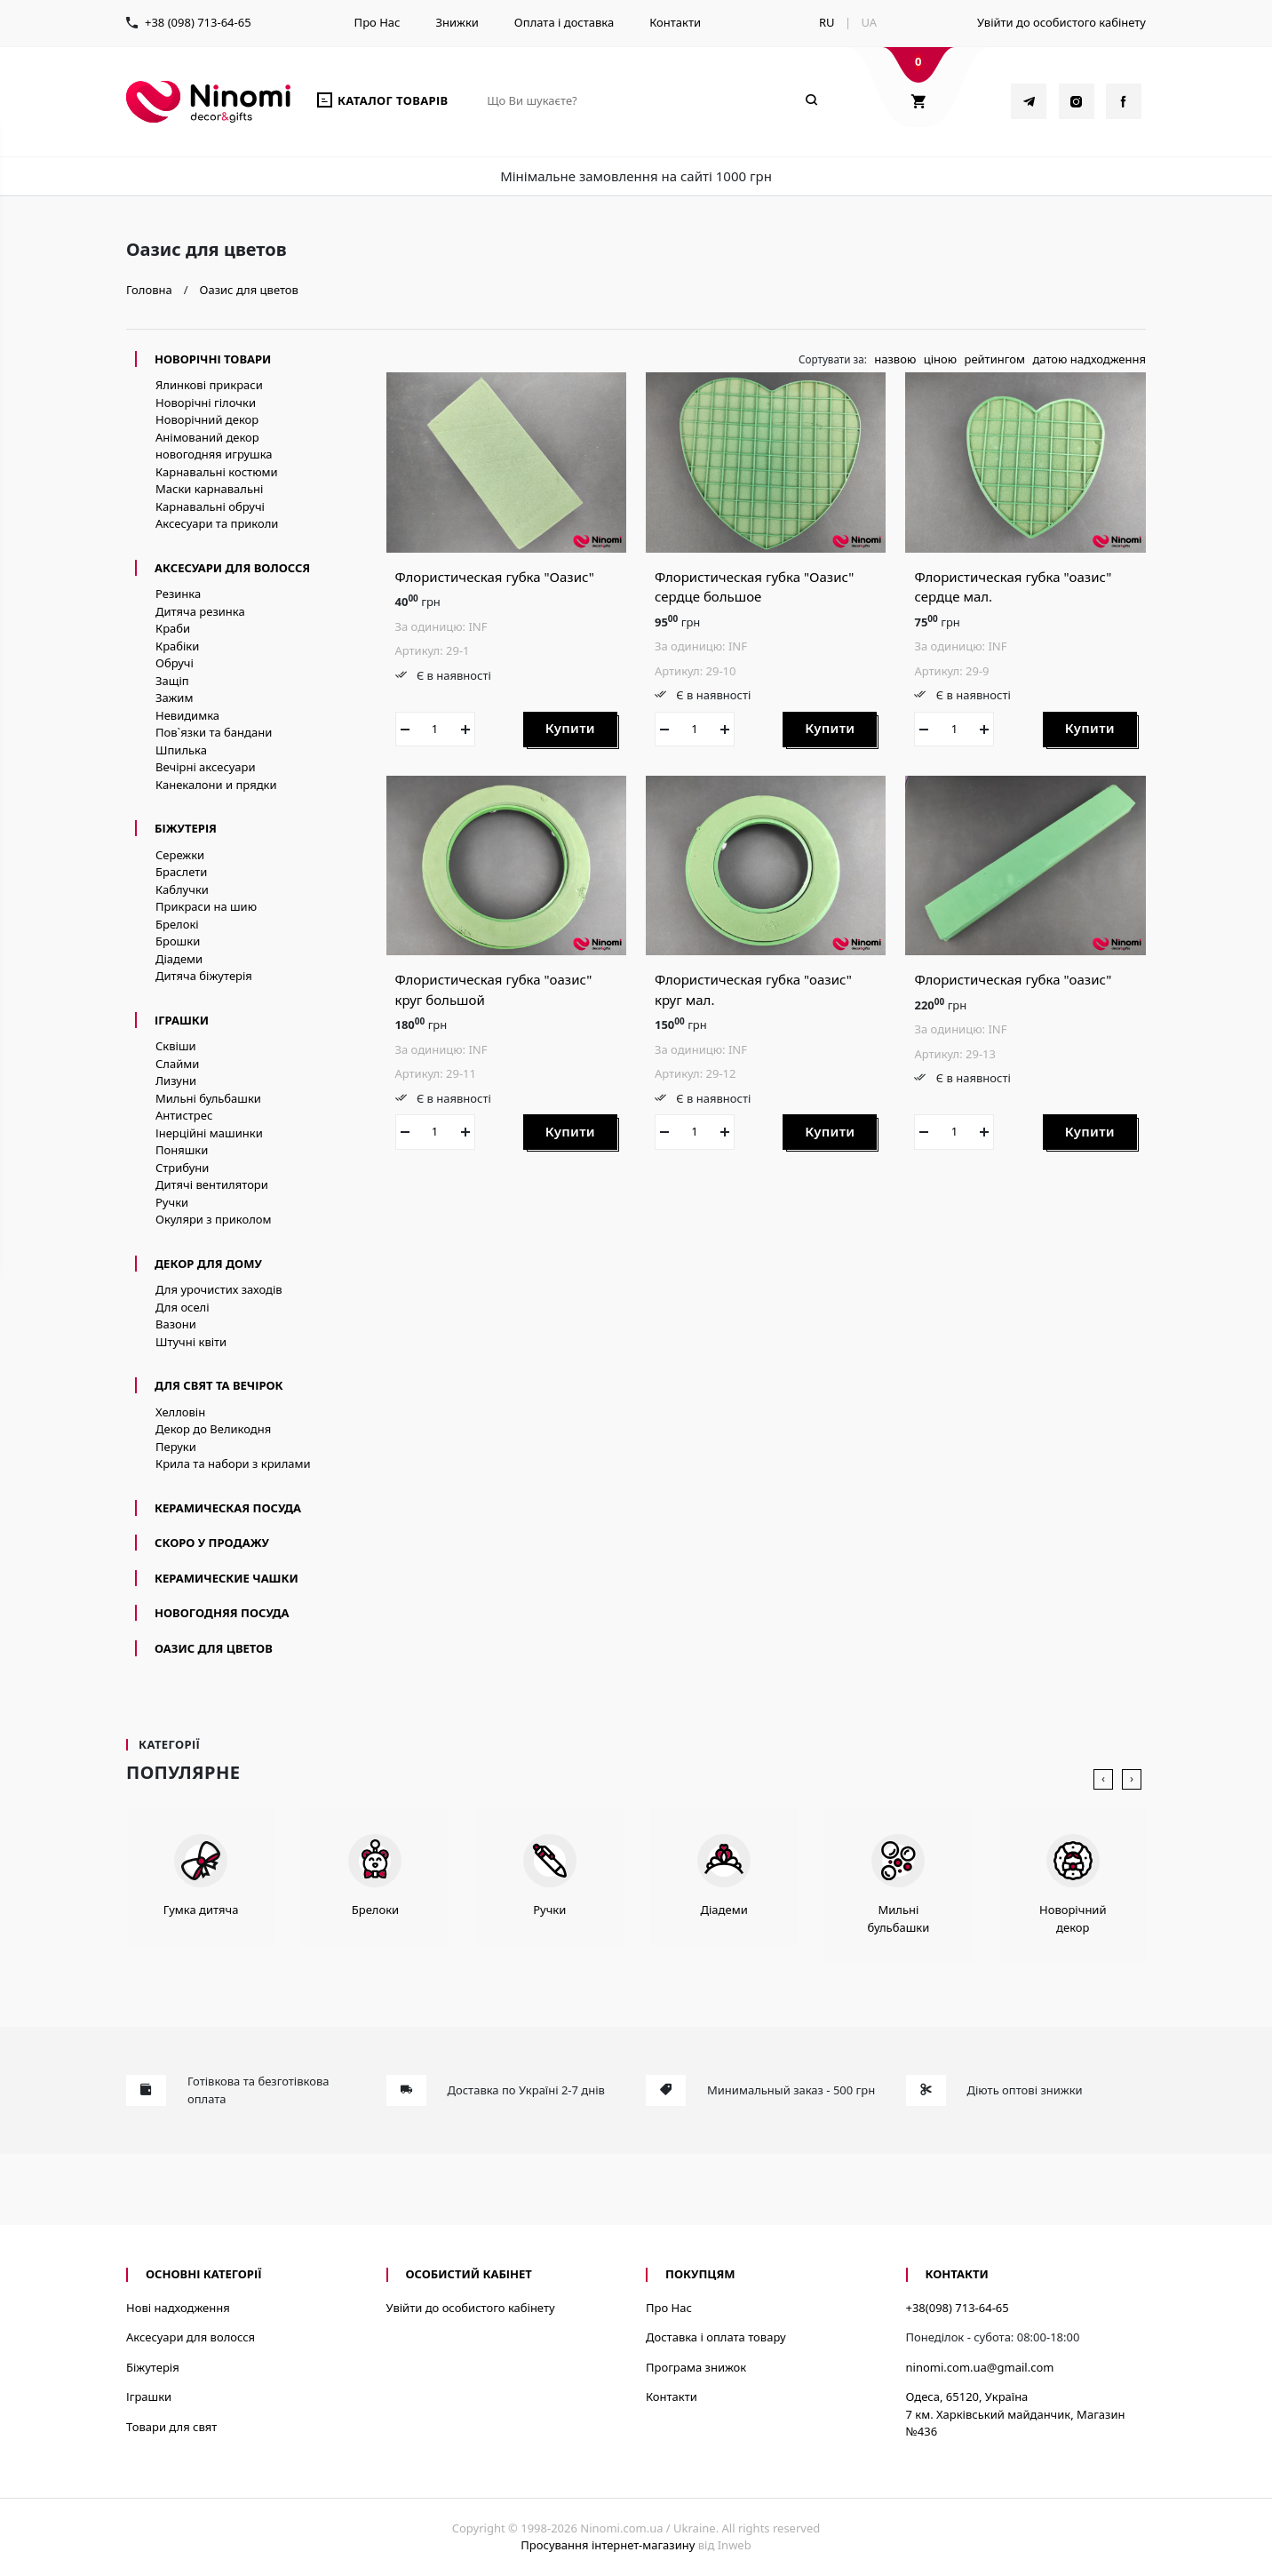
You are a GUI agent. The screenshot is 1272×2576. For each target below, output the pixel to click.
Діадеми (179, 959)
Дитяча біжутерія (203, 976)
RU (827, 22)
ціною (940, 359)
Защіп (172, 681)
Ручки (171, 1202)
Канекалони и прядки (216, 785)
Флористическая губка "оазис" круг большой (493, 989)
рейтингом (994, 359)
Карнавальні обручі (210, 506)
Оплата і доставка (564, 22)
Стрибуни (182, 1168)
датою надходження (1089, 359)
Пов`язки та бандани (213, 732)
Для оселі (182, 1307)
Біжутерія (186, 828)
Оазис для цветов (214, 1648)
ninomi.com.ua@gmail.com (980, 2367)
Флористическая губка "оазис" (1012, 979)
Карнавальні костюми (216, 472)
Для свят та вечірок (219, 1385)
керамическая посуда (228, 1508)
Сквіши (175, 1046)
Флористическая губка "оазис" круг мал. (753, 989)
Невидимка (187, 715)
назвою (895, 359)
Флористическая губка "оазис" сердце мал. (1012, 587)
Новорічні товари (213, 359)
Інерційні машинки (209, 1133)
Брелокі (177, 924)
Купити (570, 728)
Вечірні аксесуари (205, 767)
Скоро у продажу (212, 1543)
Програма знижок (696, 2367)
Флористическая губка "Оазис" (494, 577)
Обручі (174, 663)
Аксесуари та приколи (216, 523)
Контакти (675, 22)
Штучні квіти (191, 1342)
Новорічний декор (206, 419)
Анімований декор (207, 437)
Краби (172, 628)
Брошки (177, 941)
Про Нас (377, 22)
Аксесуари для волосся (232, 568)
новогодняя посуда (222, 1613)
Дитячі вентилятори (211, 1184)
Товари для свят (171, 2427)
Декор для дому (208, 1264)
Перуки (175, 1447)
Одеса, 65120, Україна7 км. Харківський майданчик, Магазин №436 (1015, 2414)
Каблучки (182, 889)
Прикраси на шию (206, 906)
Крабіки (177, 646)
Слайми (177, 1064)
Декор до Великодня (213, 1429)
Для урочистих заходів (218, 1289)
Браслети (181, 872)
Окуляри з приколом (213, 1219)
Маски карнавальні (209, 489)
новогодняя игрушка (214, 454)
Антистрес (183, 1115)
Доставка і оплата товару (716, 2337)
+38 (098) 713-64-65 (198, 22)
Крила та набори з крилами (233, 1463)
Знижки (456, 22)
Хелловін (180, 1412)
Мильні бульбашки (208, 1098)
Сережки (179, 855)
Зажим (174, 698)
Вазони (175, 1324)
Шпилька (181, 750)
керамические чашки (226, 1578)
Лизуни (175, 1081)
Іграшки (182, 1020)
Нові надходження (178, 2308)
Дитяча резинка (200, 611)
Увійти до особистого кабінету (1061, 22)
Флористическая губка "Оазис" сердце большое (754, 587)
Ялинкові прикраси (209, 385)
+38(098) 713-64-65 (957, 2308)
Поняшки (181, 1150)
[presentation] (1103, 1779)
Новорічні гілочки (205, 403)
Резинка (178, 594)
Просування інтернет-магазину (608, 2545)
